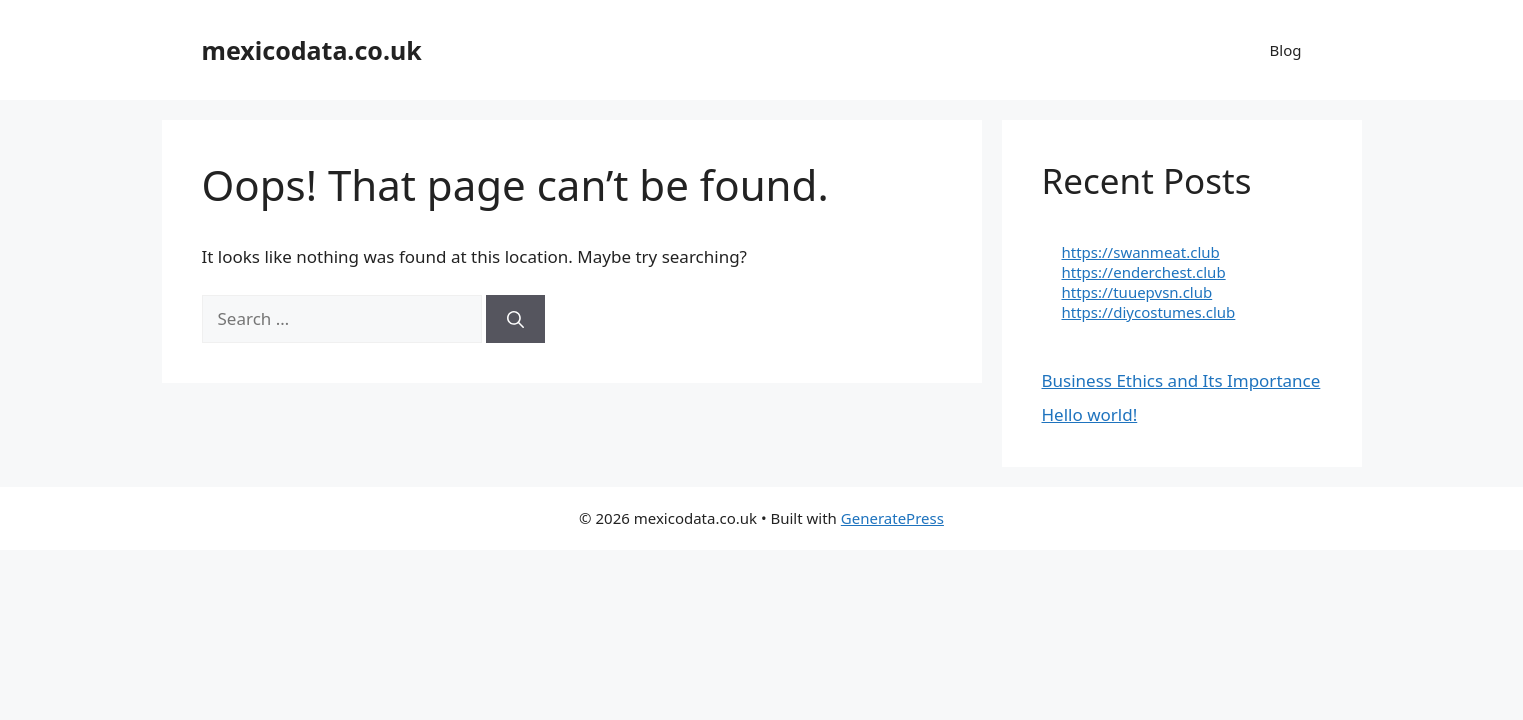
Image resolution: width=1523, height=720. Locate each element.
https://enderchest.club (1144, 272)
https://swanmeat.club (1141, 252)
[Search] (515, 319)
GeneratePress (892, 518)
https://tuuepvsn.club (1137, 292)
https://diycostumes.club (1149, 312)
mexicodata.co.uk (312, 50)
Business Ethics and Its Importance (1181, 380)
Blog (1286, 50)
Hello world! (1090, 414)
